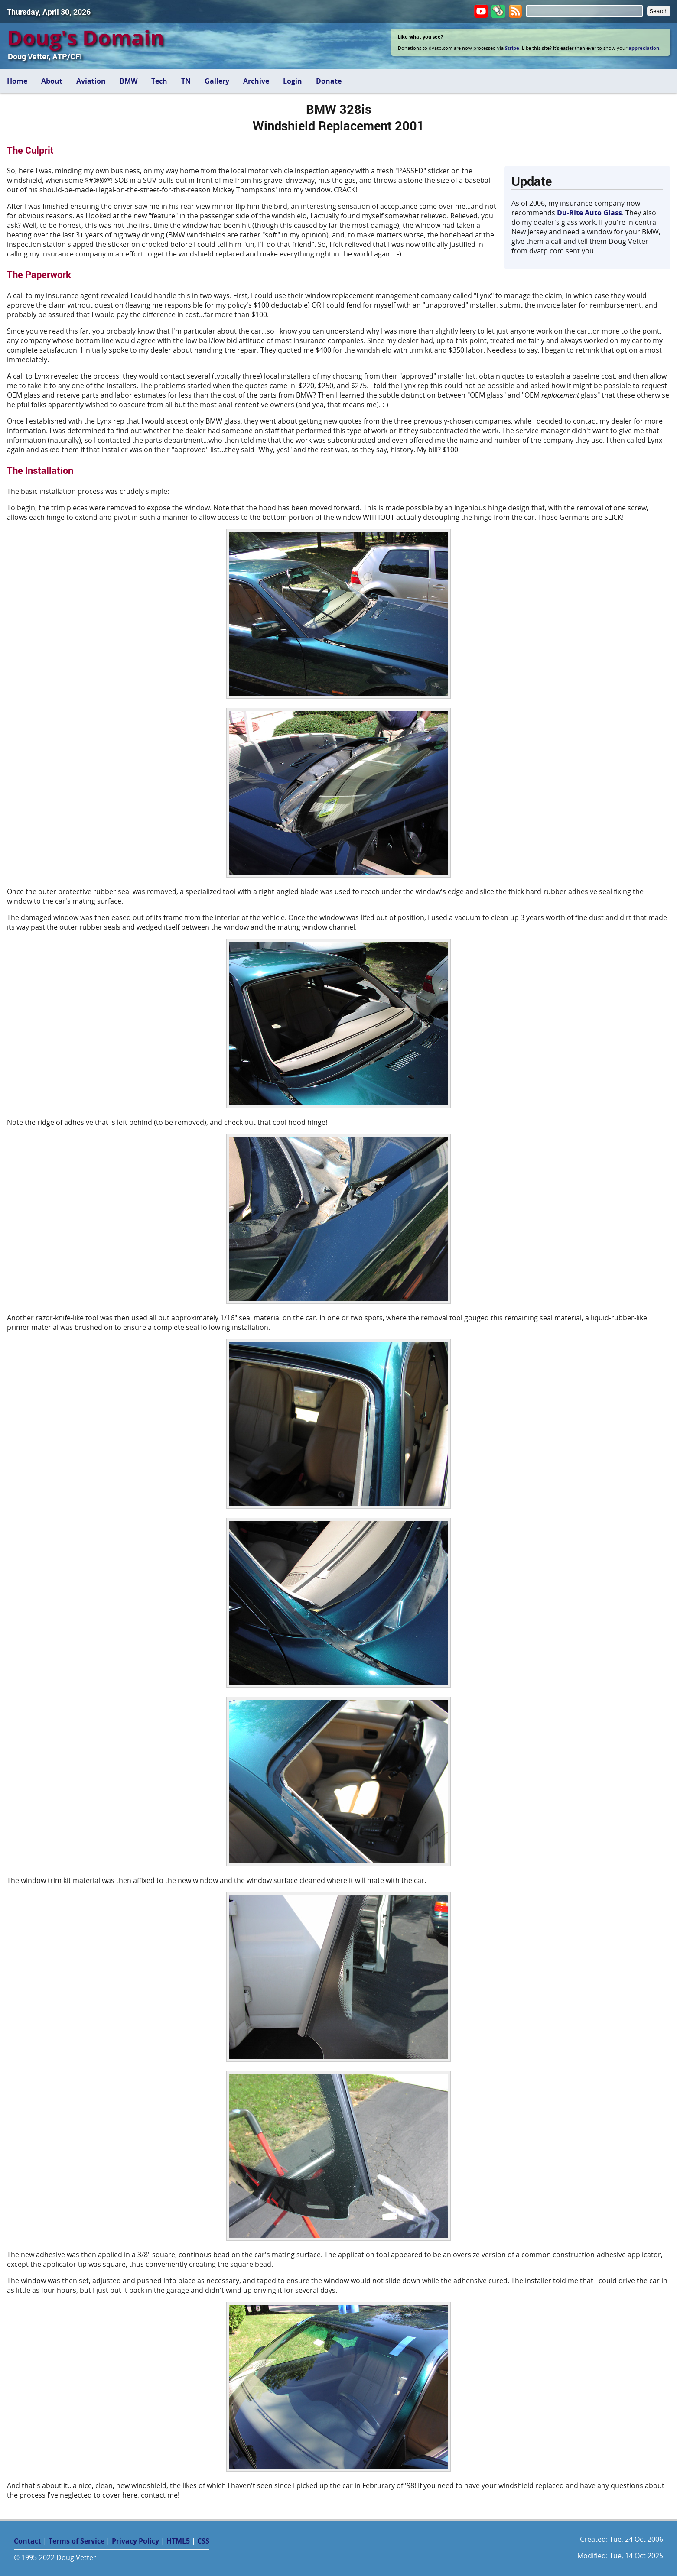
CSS (203, 2541)
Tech (159, 81)
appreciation (643, 48)
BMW (128, 81)
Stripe (512, 48)
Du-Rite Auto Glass (589, 212)
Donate (329, 81)
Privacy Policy (135, 2541)
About (51, 81)
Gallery (217, 81)
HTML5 (178, 2541)
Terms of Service (76, 2541)
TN (186, 81)
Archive (256, 81)
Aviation (91, 81)
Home (17, 81)
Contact (27, 2541)
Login (292, 81)
